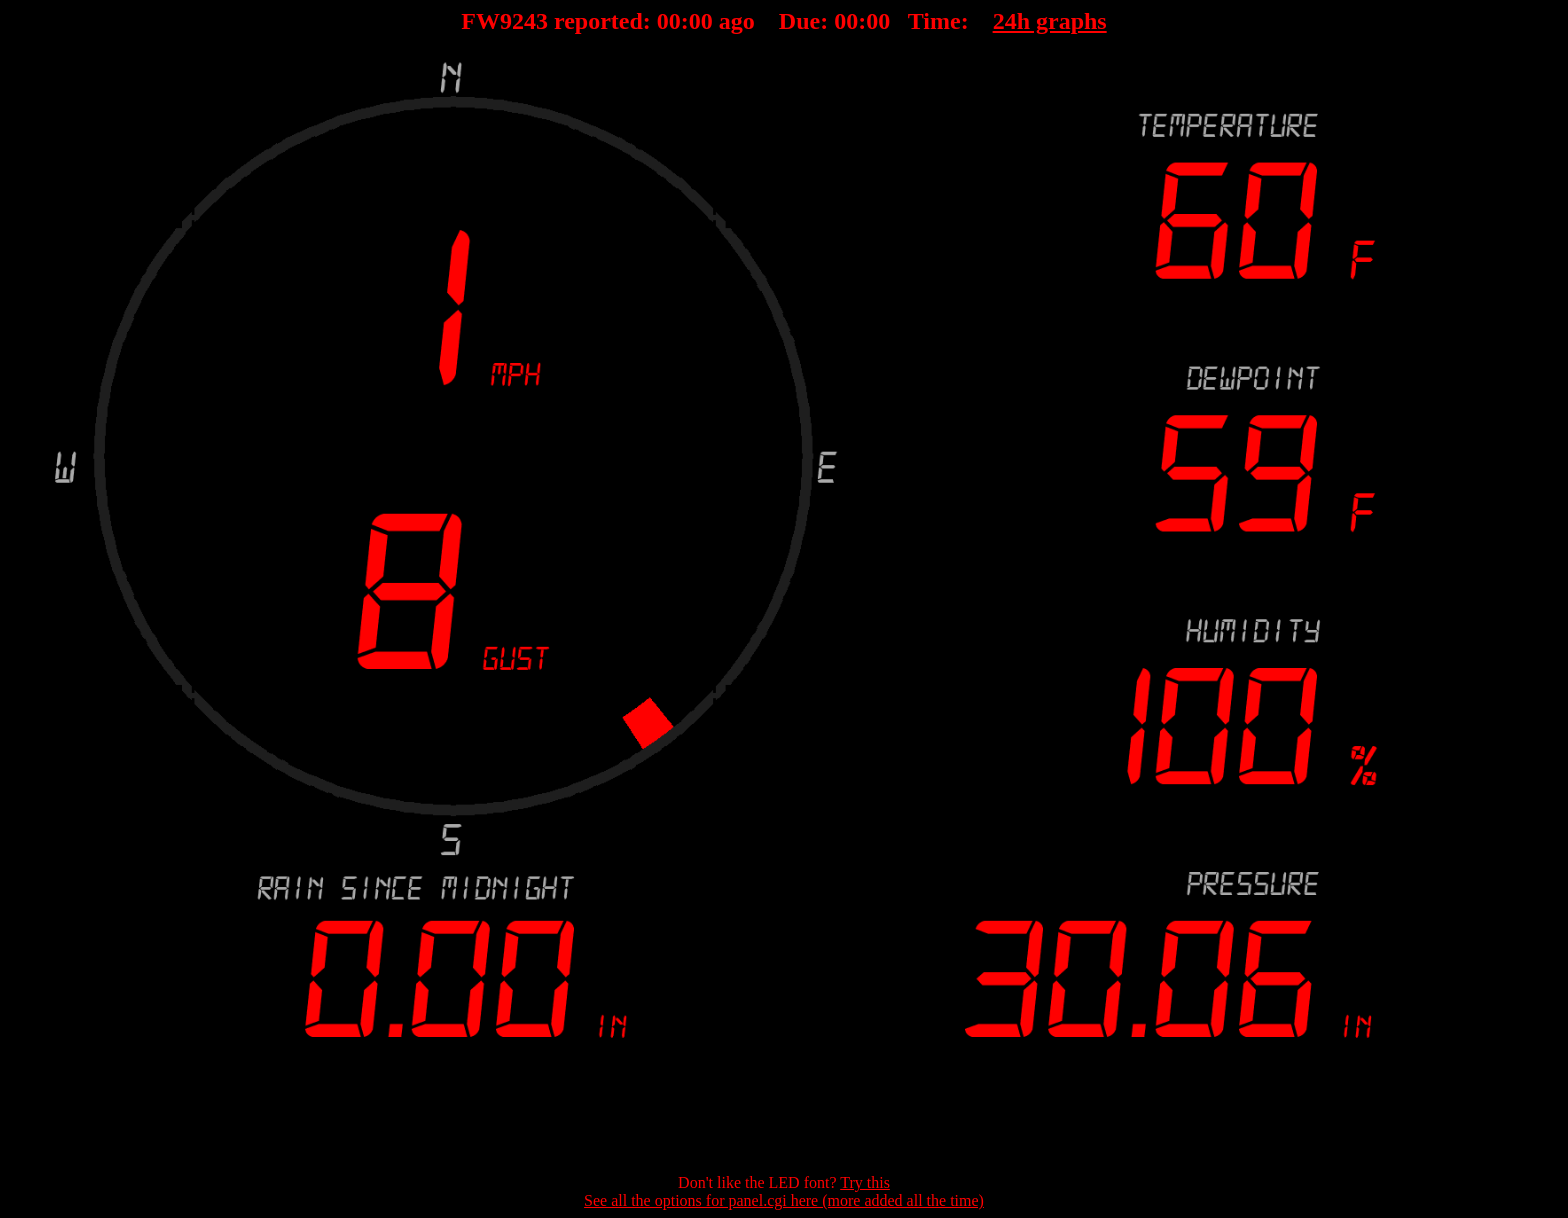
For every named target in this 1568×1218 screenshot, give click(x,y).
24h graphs (1050, 21)
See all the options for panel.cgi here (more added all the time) (784, 1200)
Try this (865, 1182)
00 (669, 21)
